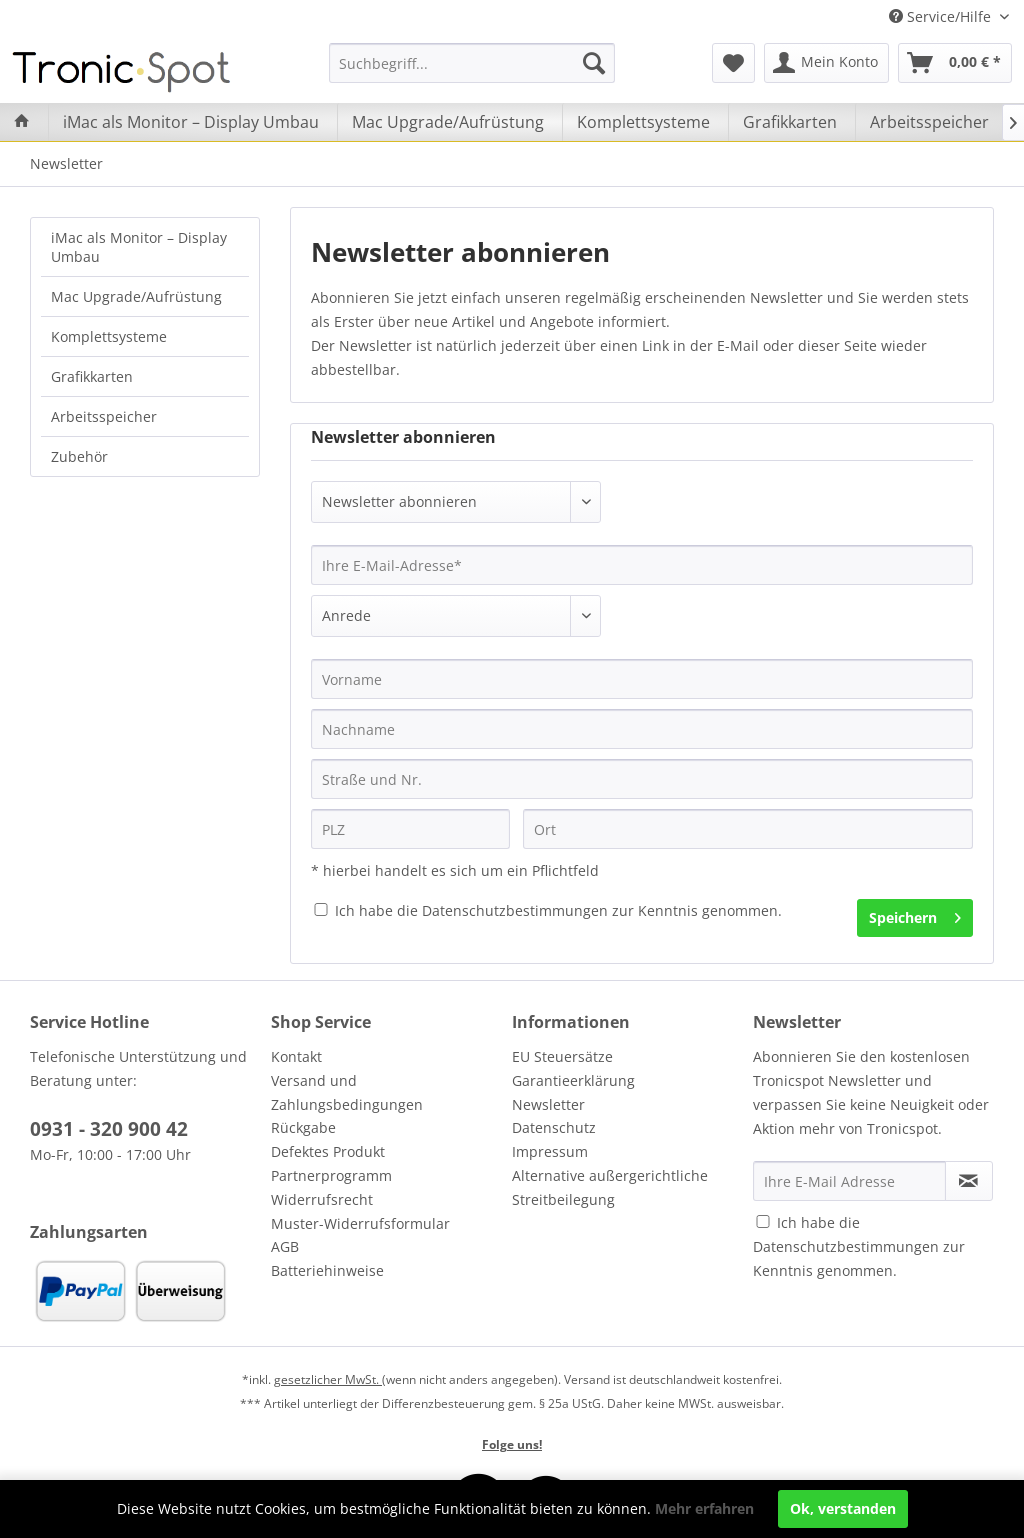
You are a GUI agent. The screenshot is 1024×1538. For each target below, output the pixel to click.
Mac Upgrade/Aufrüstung (136, 296)
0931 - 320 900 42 (109, 1129)
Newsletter (548, 1104)
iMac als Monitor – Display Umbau (139, 247)
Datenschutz (554, 1127)
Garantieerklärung (573, 1080)
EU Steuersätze (562, 1056)
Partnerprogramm (331, 1175)
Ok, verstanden (843, 1508)
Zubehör (79, 456)
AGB (285, 1246)
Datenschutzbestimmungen (515, 910)
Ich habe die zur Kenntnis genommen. (558, 910)
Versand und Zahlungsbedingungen (347, 1092)
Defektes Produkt (328, 1151)
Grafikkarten (92, 376)
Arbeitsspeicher (104, 416)
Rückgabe (303, 1127)
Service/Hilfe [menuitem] (942, 16)
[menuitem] (472, 63)
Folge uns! (512, 1444)
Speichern (915, 914)
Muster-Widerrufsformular (360, 1223)
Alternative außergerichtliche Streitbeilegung (610, 1187)
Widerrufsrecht (322, 1199)
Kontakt (296, 1056)
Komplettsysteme (109, 336)
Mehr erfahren (704, 1508)
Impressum (550, 1151)
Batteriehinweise (327, 1270)
